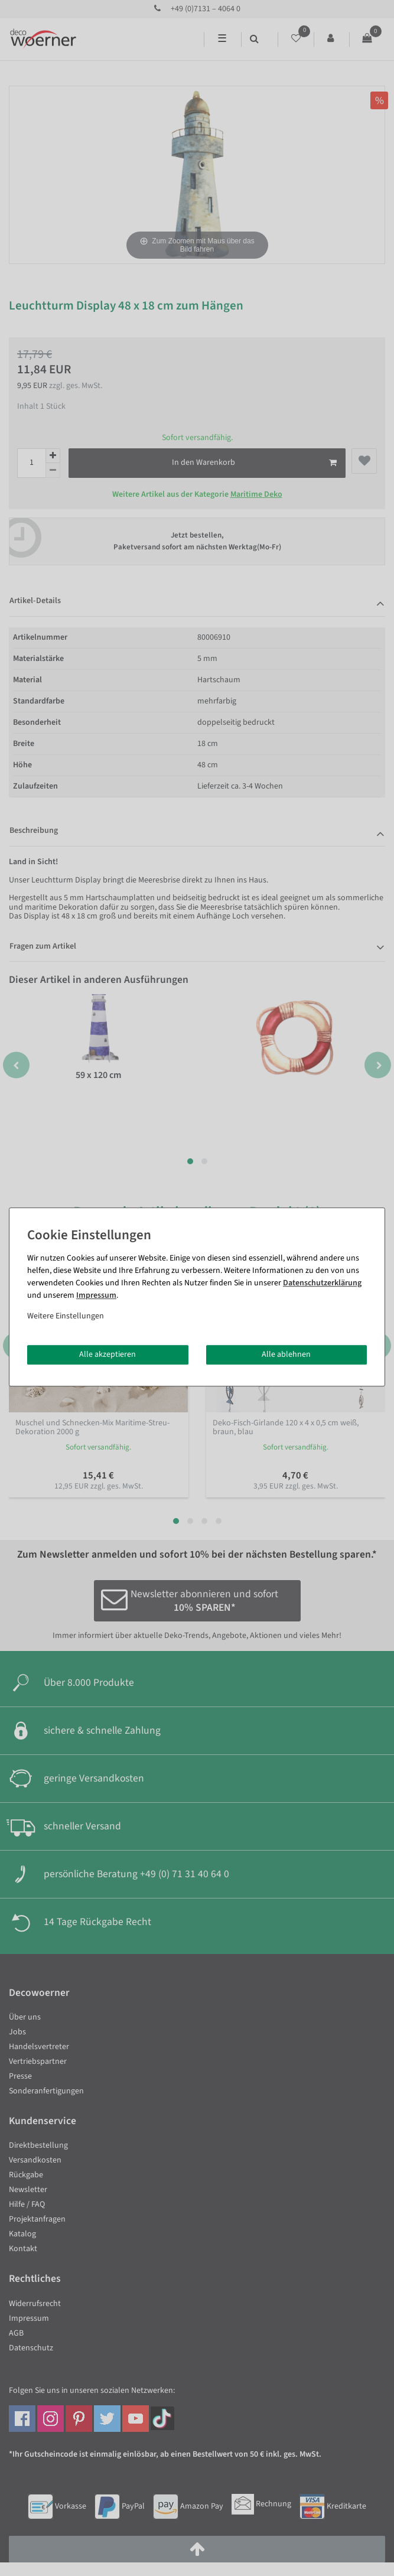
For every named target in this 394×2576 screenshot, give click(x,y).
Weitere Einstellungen (65, 1316)
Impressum (96, 1295)
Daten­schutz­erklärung (322, 1283)
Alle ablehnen (286, 1354)
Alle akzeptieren (107, 1354)
